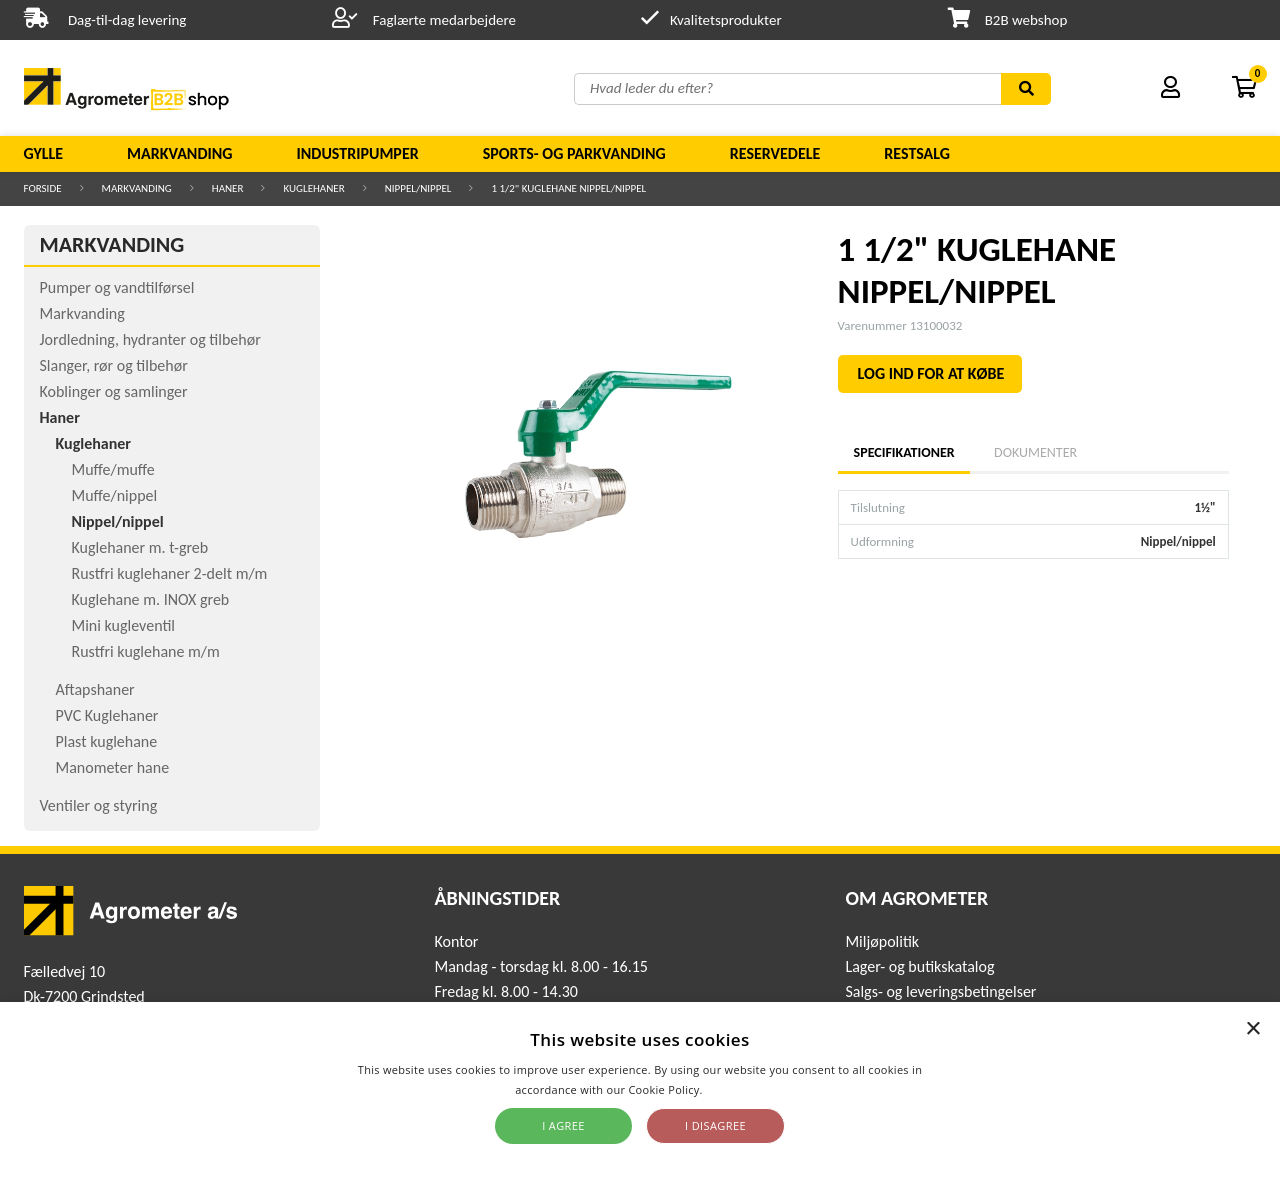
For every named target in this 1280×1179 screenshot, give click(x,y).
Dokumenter (1035, 452)
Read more (735, 1089)
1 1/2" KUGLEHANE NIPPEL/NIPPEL (568, 188)
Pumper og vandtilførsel (117, 287)
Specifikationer (904, 452)
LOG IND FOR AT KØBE (931, 373)
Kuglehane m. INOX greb (151, 599)
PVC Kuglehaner (107, 715)
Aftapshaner (95, 689)
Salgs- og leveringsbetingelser (940, 991)
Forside (43, 188)
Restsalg (917, 153)
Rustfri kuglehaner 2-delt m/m (170, 573)
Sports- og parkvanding (574, 153)
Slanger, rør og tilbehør (114, 365)
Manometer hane (113, 767)
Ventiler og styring (99, 805)
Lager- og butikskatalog (919, 966)
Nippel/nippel (418, 188)
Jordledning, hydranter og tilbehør (150, 339)
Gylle (44, 153)
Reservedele (775, 153)
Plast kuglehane (107, 741)
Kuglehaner (313, 188)
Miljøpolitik (882, 941)
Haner (228, 188)
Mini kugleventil (123, 625)
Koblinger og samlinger (114, 391)
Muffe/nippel (115, 495)
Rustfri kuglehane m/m (146, 651)
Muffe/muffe (113, 469)
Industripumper (357, 153)
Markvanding (179, 153)
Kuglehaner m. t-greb (140, 547)
